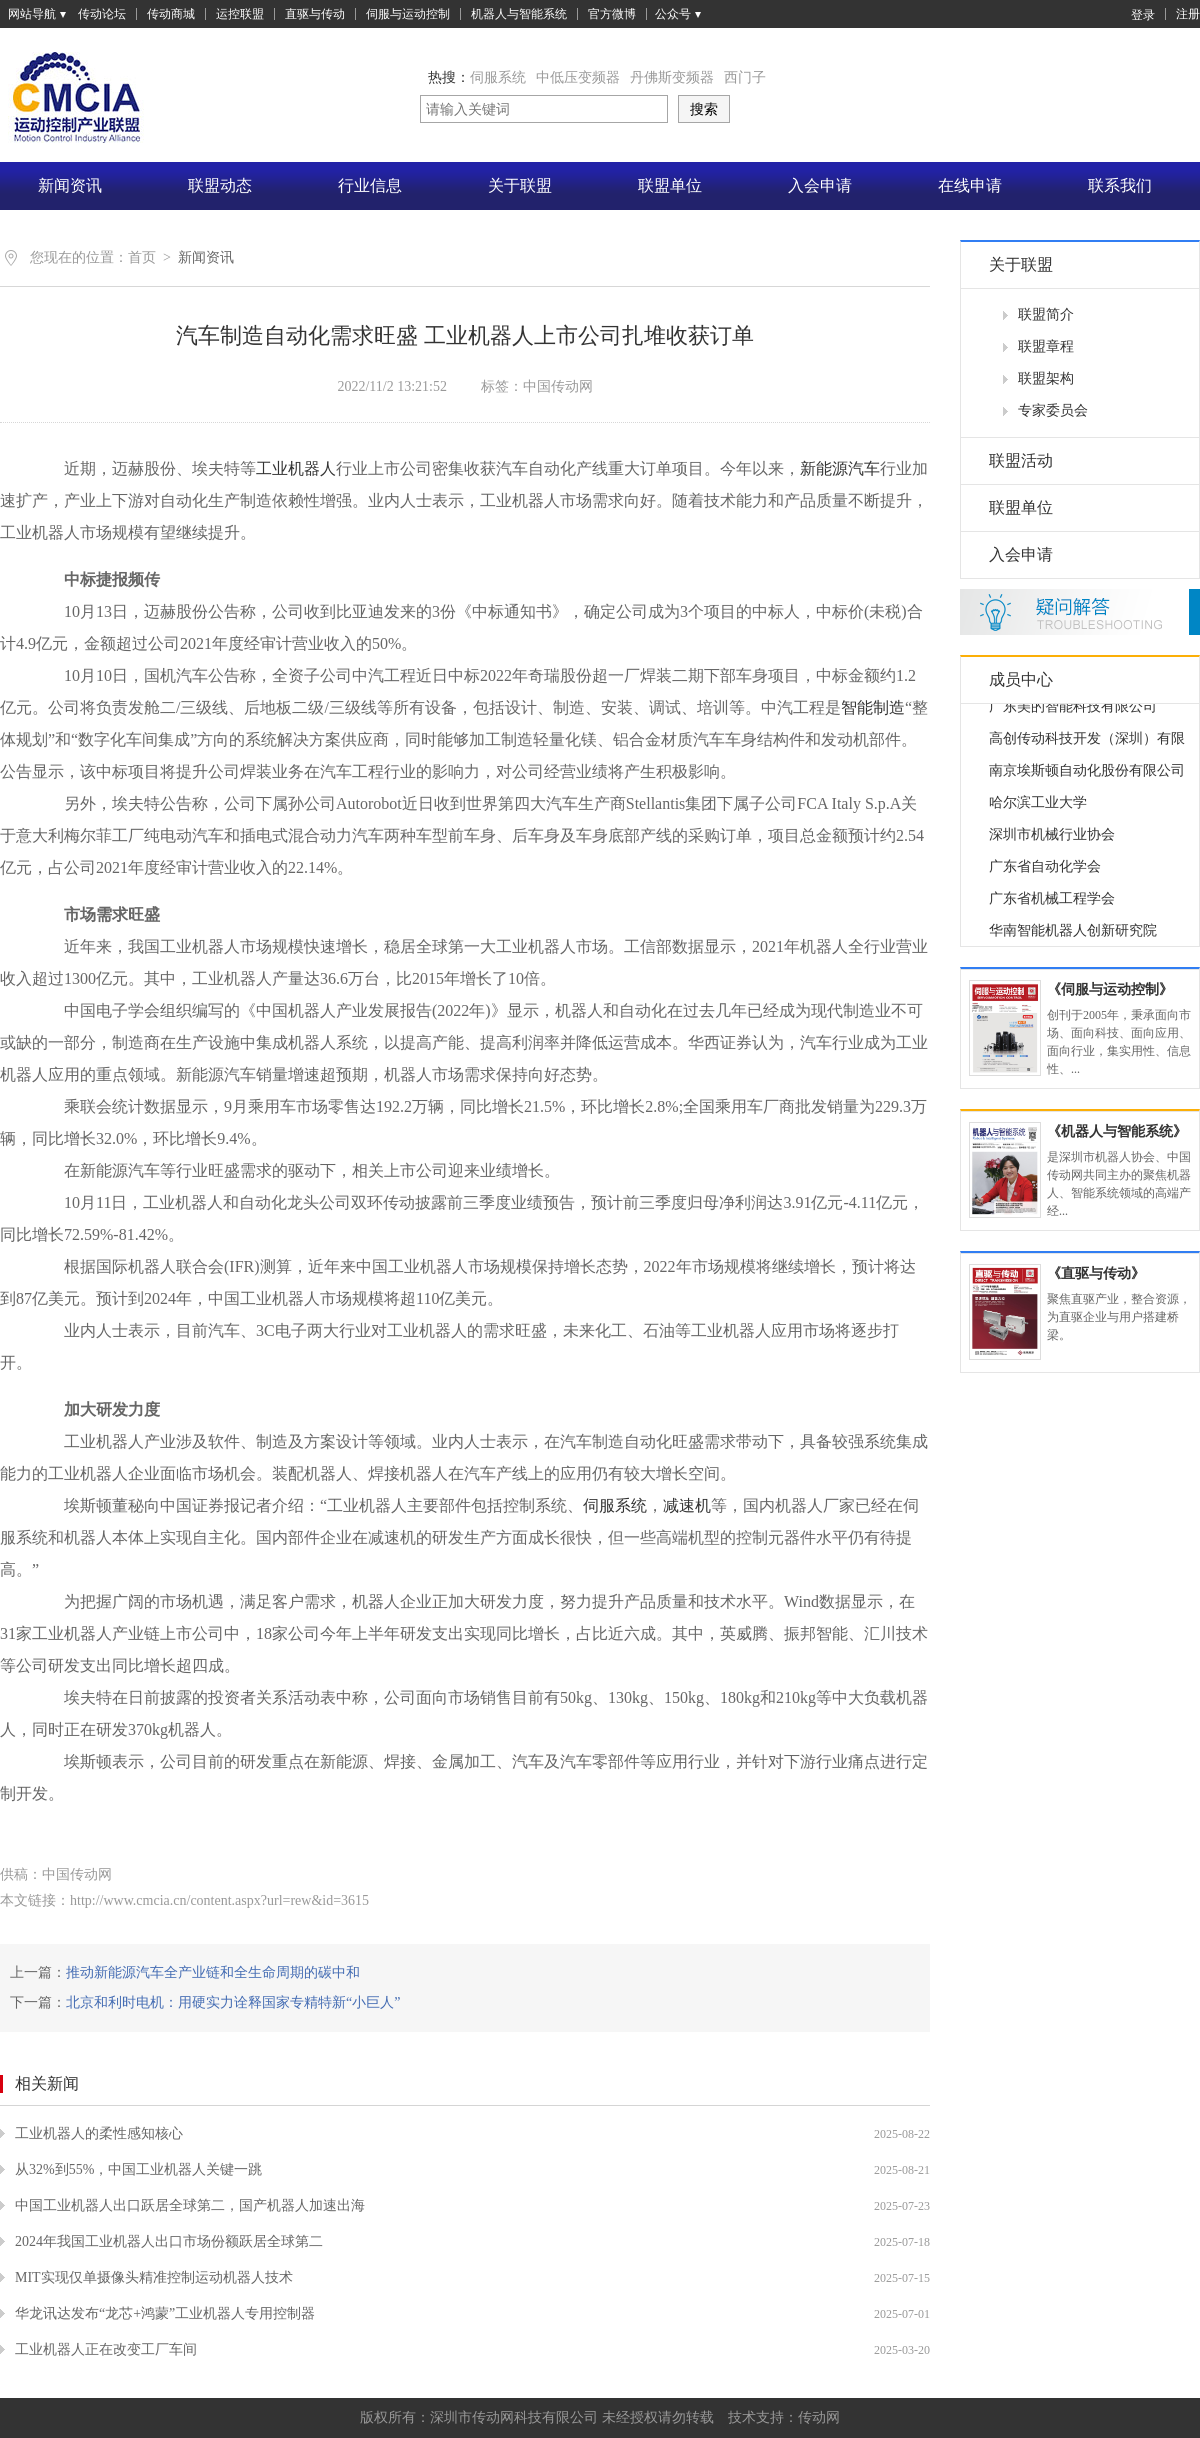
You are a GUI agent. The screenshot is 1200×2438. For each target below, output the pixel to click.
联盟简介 (1046, 314)
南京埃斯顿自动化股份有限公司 (1087, 777)
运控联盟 (240, 14)
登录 (1133, 14)
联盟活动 (1021, 460)
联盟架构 (1046, 378)
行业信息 (370, 185)
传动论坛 (102, 14)
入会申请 (820, 185)
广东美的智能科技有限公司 (1073, 713)
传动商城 (171, 14)
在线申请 (970, 185)
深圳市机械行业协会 (1052, 841)
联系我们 (1120, 185)
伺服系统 (498, 77)
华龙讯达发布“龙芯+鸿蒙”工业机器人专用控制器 (165, 2313)
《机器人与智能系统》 (1117, 1131)
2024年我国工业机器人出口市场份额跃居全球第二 (169, 2241)
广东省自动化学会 (1045, 873)
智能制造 (873, 707)
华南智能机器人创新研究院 (1073, 937)
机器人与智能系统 (519, 14)
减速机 (687, 1505)
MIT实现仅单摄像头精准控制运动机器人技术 (154, 2277)
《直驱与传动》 (1096, 1273)
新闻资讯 (70, 185)
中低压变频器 (578, 77)
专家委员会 (1053, 410)
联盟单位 (670, 185)
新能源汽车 (840, 468)
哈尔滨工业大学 (1038, 809)
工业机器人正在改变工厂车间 (106, 2349)
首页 (142, 257)
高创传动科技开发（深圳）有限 (1087, 745)
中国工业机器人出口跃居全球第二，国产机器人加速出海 (190, 2205)
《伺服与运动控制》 (1110, 989)
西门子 (745, 77)
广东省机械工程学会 (1052, 905)
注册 (1188, 14)
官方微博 (612, 14)
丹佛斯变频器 (672, 77)
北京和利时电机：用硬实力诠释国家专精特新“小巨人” (233, 2002)
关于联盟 (520, 185)
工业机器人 (296, 468)
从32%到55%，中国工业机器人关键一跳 (138, 2169)
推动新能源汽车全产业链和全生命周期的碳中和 (213, 1972)
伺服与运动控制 (408, 14)
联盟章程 (1046, 346)
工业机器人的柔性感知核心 (99, 2133)
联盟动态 (220, 185)
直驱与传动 (315, 14)
